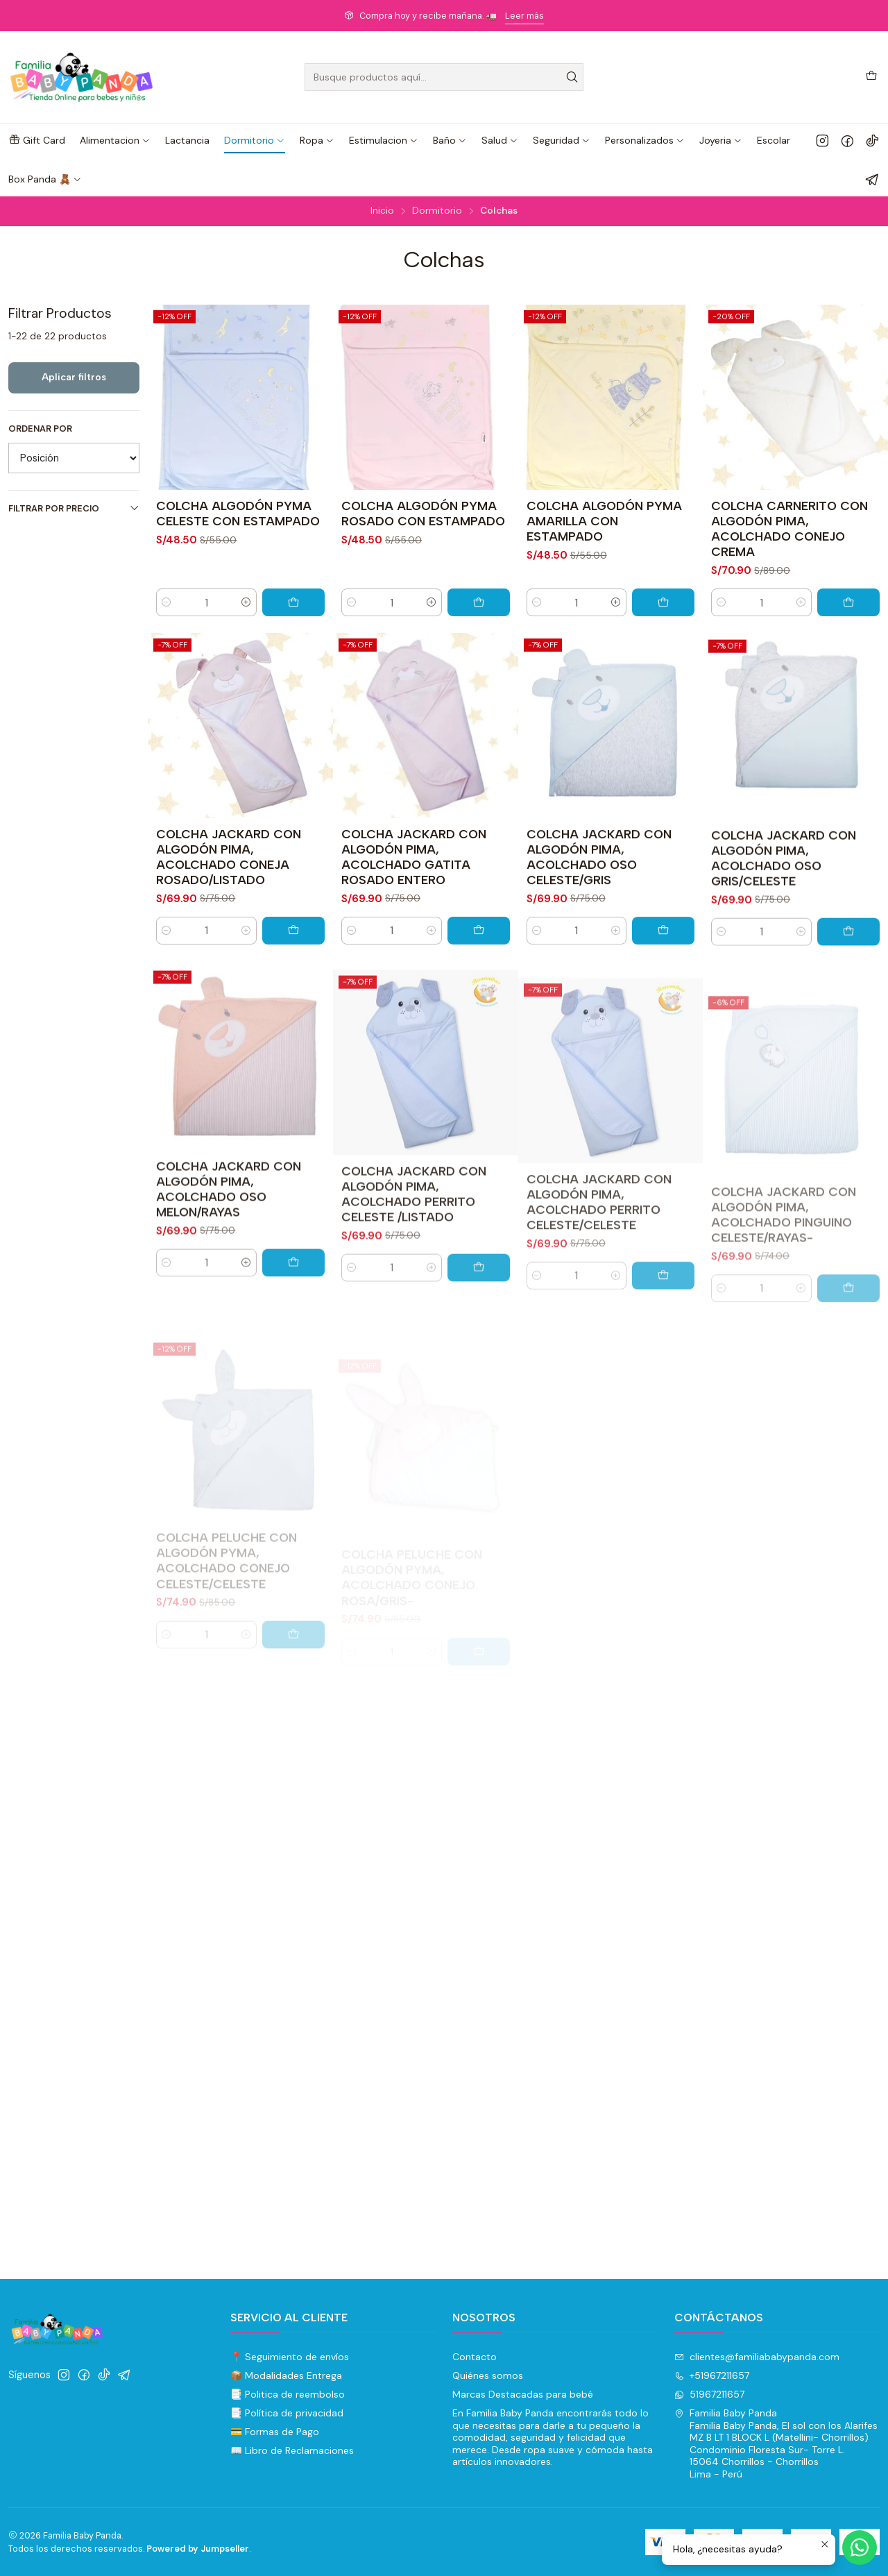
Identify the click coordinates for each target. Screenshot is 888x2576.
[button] (36, 140)
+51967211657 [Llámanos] (711, 2375)
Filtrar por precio (73, 508)
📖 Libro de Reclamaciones (292, 2450)
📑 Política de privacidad (286, 2413)
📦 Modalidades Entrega (286, 2375)
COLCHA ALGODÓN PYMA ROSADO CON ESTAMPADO (423, 513)
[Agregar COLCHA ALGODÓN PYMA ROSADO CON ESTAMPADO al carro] (478, 602)
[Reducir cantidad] (166, 602)
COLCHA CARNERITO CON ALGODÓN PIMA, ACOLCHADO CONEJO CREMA (789, 528)
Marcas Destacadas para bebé (522, 2394)
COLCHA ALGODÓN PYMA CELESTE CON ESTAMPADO (238, 513)
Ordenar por (40, 428)
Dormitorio (437, 211)
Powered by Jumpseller (197, 2548)
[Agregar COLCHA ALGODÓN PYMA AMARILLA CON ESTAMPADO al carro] (663, 602)
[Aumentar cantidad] (246, 602)
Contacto (474, 2356)
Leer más (524, 16)
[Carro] (871, 77)
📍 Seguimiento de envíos (289, 2356)
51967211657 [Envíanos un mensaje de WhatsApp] (709, 2394)
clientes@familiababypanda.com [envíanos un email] (756, 2356)
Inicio (382, 211)
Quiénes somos (487, 2375)
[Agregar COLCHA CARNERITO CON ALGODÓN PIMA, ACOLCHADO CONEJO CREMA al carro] (848, 602)
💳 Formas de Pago (274, 2431)
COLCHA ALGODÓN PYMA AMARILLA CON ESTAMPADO (604, 520)
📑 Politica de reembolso (287, 2394)
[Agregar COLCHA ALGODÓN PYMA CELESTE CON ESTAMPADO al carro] (293, 602)
